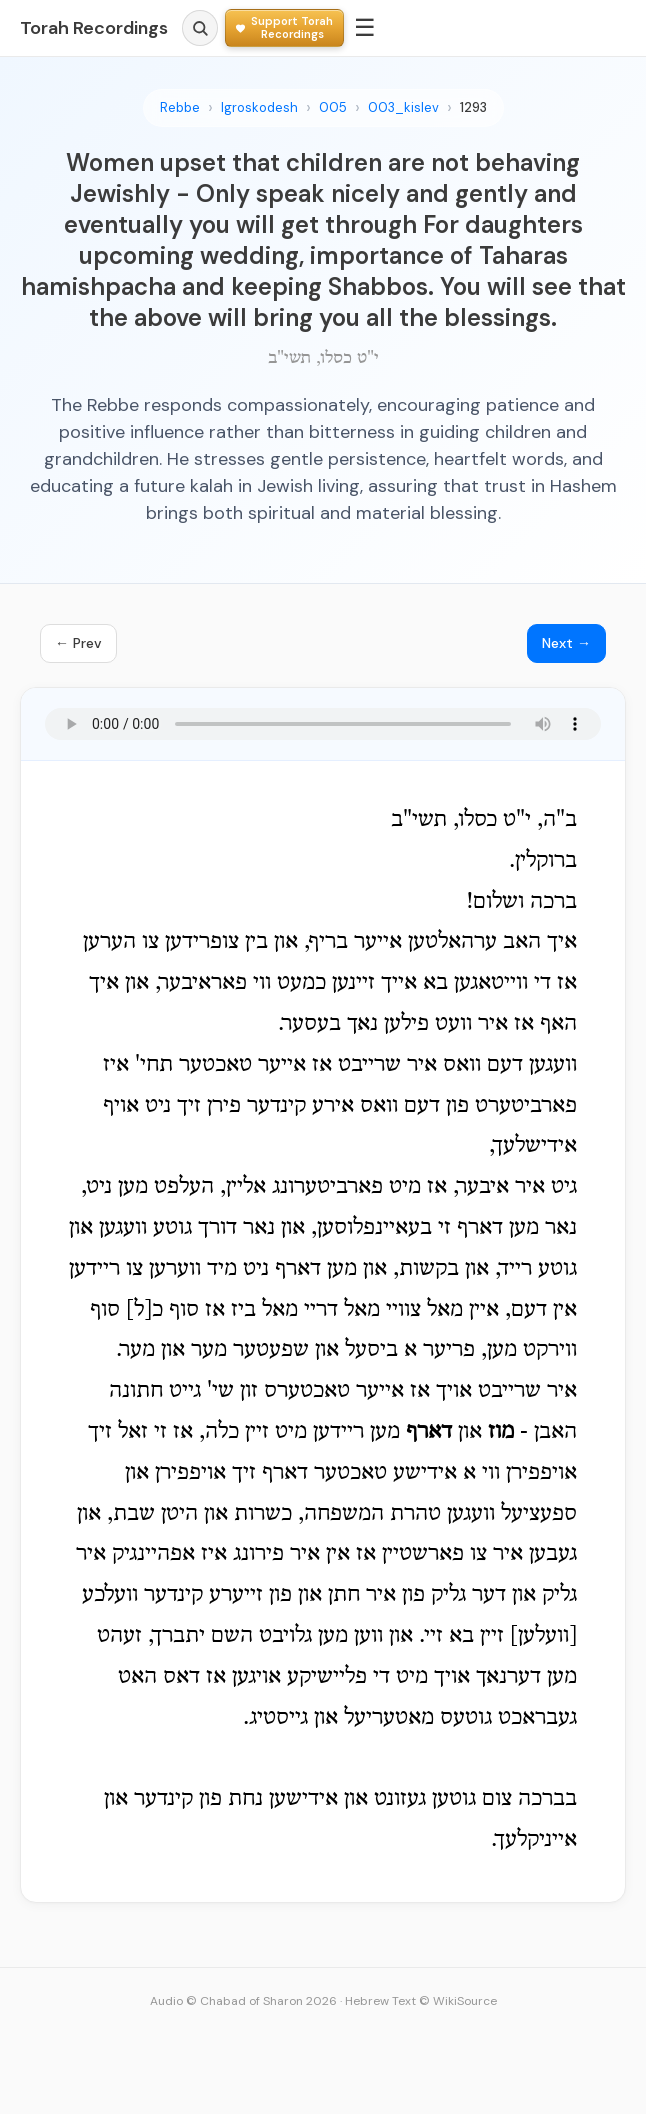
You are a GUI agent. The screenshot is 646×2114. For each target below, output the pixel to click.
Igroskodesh (259, 107)
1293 (473, 107)
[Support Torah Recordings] (284, 27)
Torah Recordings (94, 28)
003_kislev (403, 107)
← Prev (78, 643)
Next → (566, 643)
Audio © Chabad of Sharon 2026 (243, 2001)
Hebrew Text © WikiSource (421, 2001)
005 (333, 107)
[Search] (200, 28)
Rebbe (180, 107)
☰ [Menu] (365, 27)
